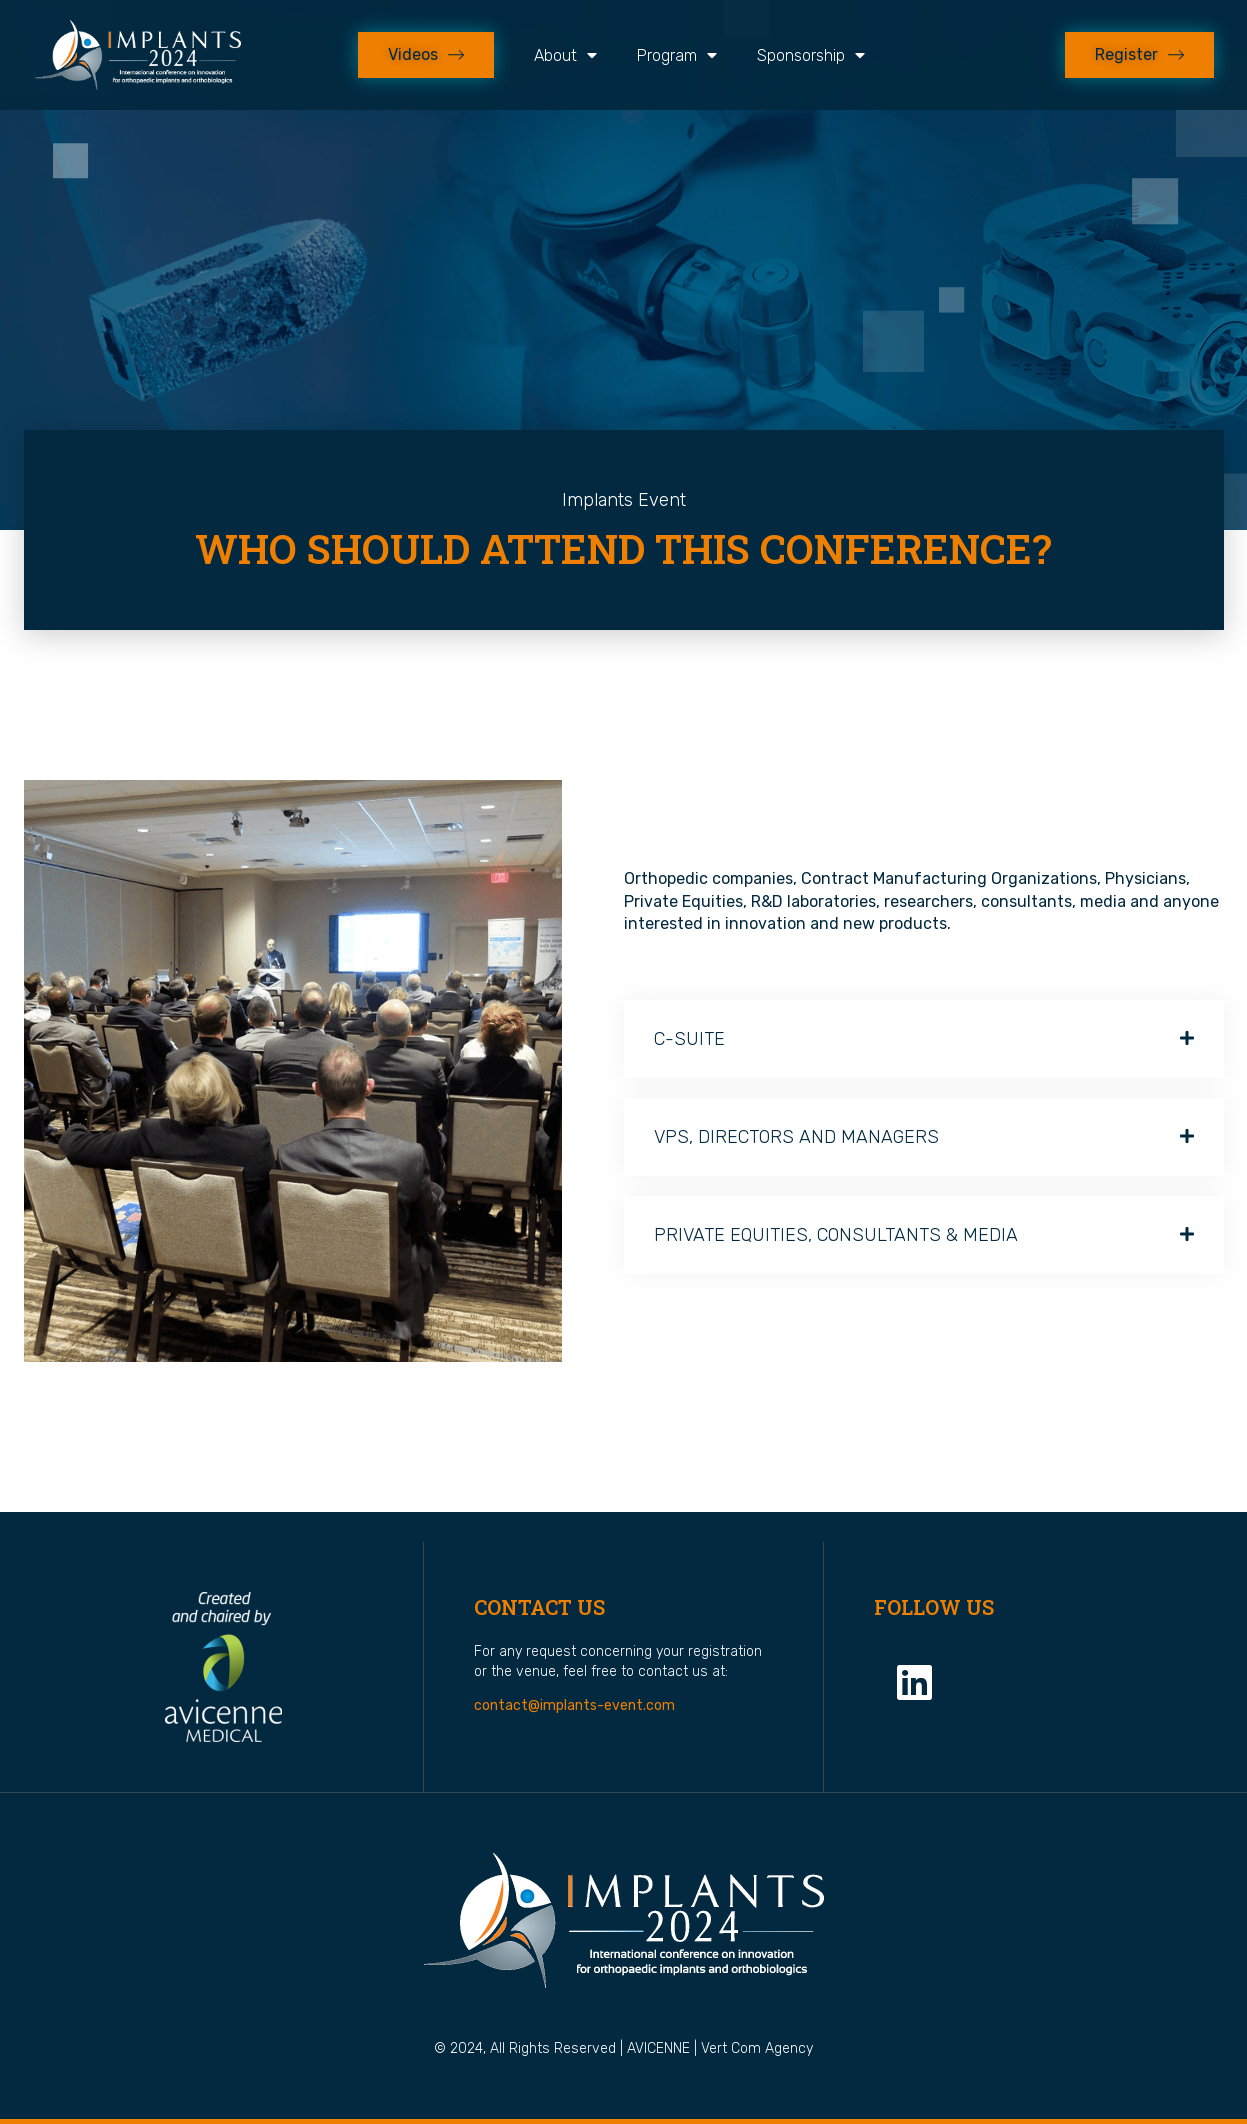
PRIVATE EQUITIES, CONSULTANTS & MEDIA (836, 1235)
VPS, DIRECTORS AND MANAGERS (796, 1137)
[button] (924, 1039)
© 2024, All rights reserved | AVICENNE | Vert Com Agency (623, 2048)
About (565, 55)
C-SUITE (689, 1039)
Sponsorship (811, 55)
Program (677, 55)
